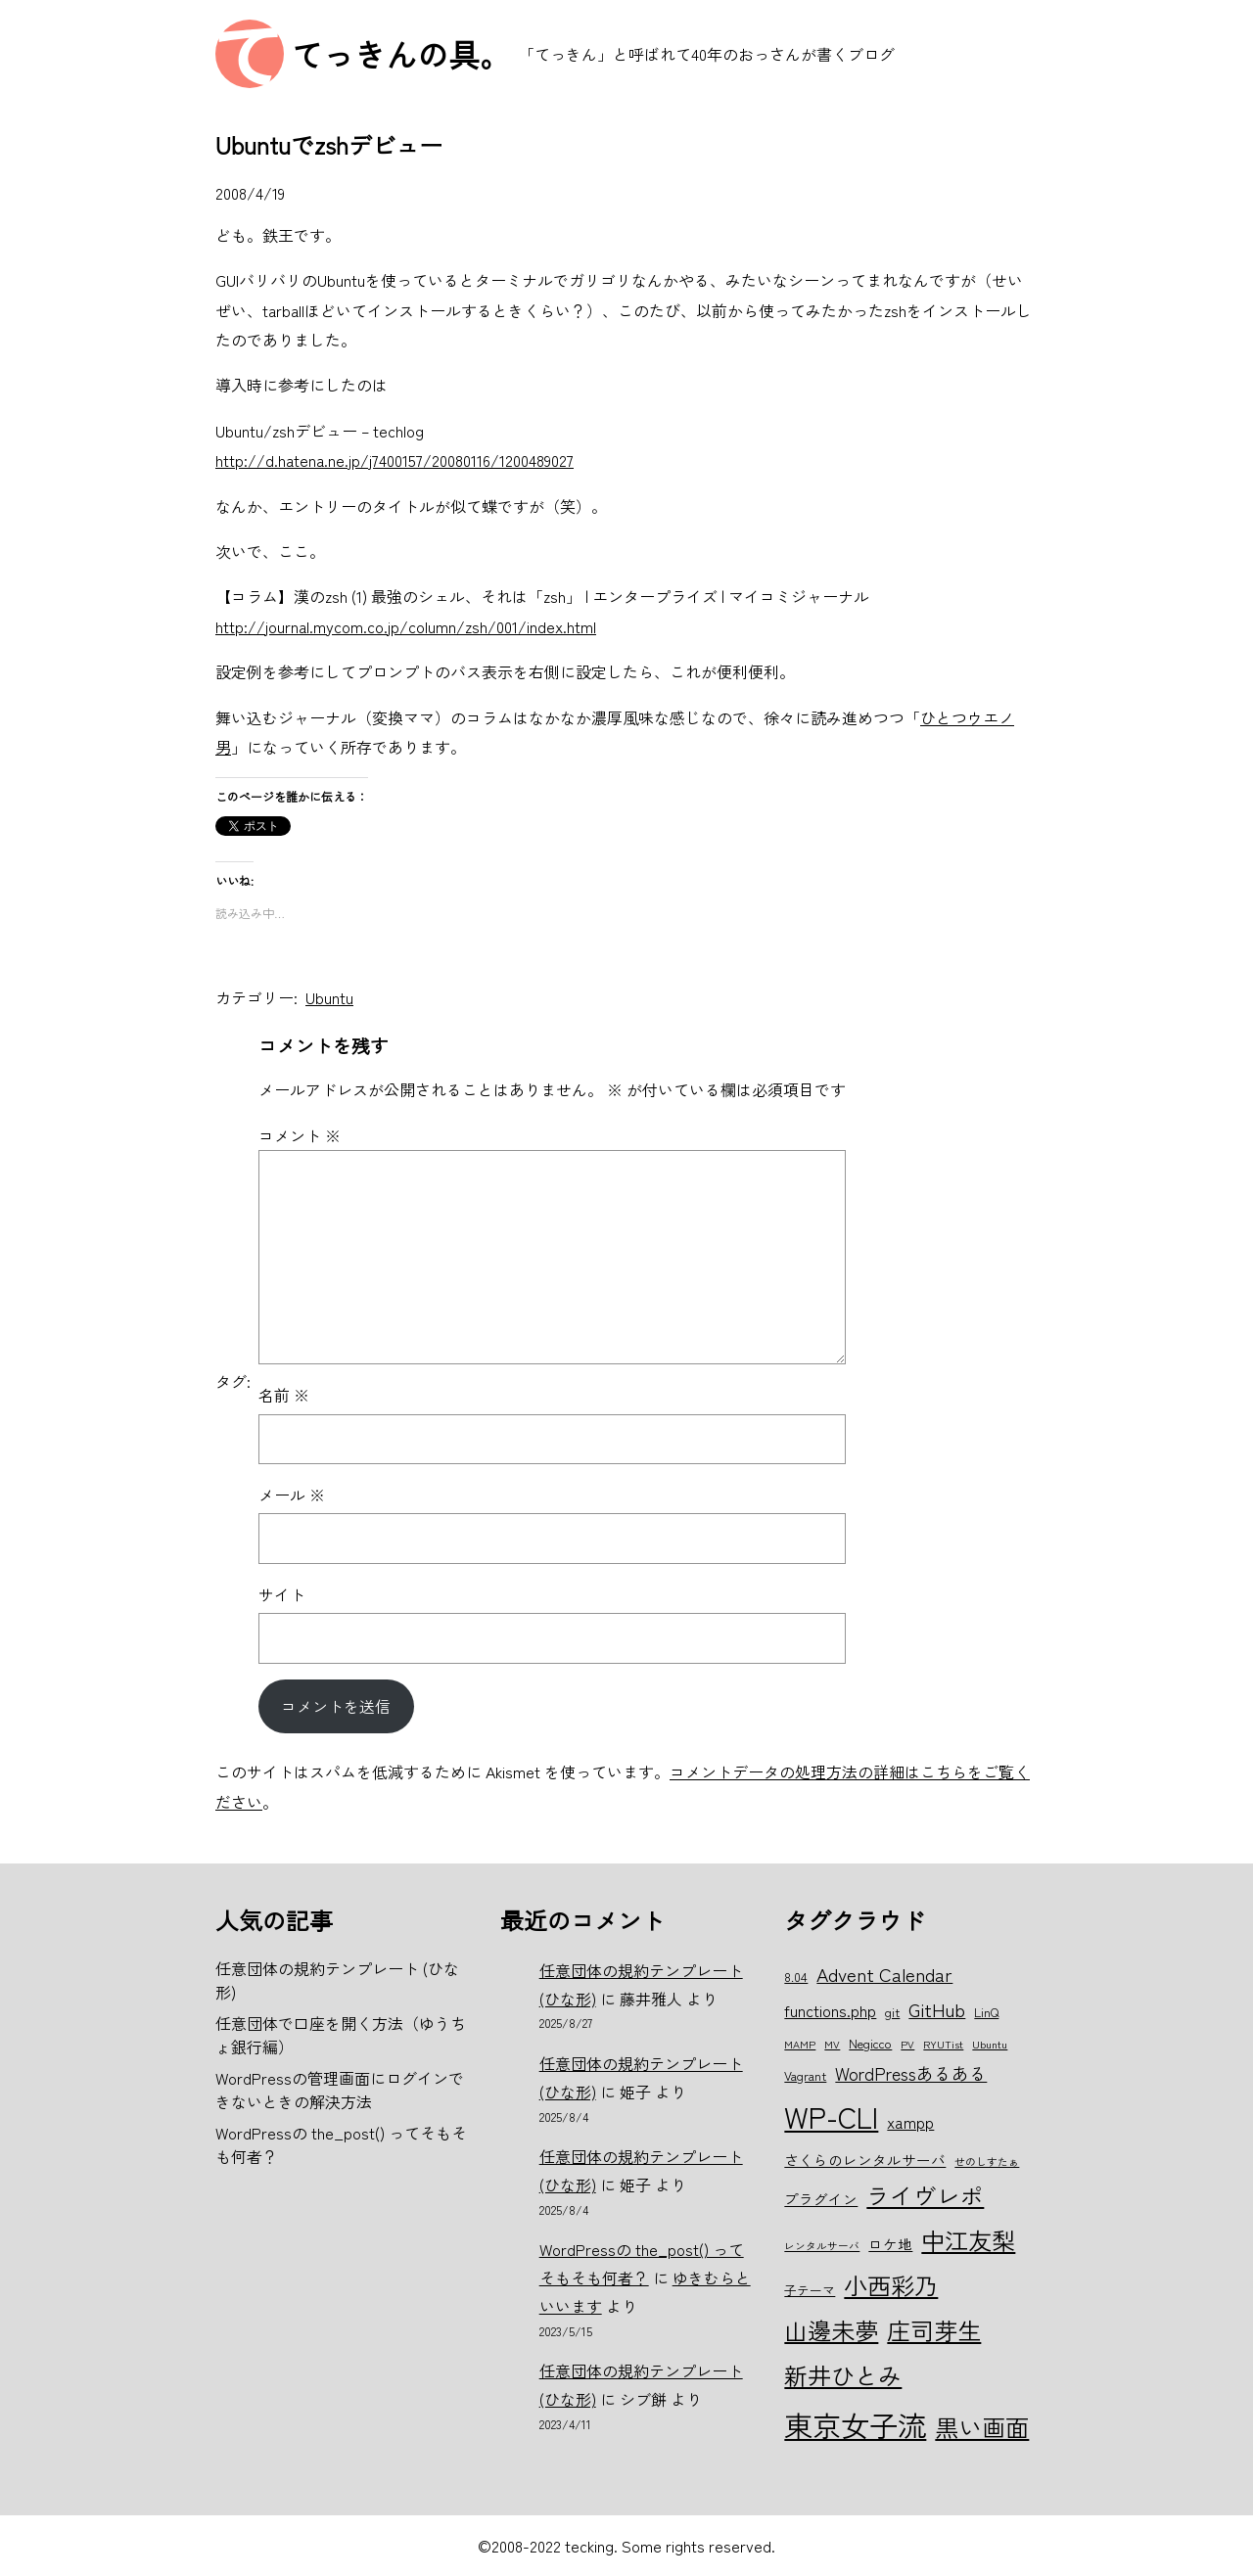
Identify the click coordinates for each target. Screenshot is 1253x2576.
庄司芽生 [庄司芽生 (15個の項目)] (934, 2330)
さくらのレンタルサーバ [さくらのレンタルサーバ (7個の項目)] (865, 2159)
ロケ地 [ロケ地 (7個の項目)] (890, 2243)
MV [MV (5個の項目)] (832, 2044)
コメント (299, 1135)
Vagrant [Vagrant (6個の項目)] (805, 2075)
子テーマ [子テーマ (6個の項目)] (809, 2289)
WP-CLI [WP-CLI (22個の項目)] (831, 2116)
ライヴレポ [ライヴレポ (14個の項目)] (925, 2195)
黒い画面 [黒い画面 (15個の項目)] (982, 2427)
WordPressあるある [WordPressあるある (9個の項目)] (911, 2073)
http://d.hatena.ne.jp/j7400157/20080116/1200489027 (394, 460)
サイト (281, 1594)
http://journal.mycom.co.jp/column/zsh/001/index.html (405, 626)
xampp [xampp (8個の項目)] (910, 2122)
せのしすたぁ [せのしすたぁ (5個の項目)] (986, 2161)
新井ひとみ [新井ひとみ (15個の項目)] (843, 2375)
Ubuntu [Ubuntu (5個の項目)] (989, 2044)
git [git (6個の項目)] (892, 2011)
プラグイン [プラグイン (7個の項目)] (821, 2198)
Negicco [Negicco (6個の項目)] (870, 2043)
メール (291, 1494)
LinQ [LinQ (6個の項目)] (986, 2011)
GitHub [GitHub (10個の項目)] (936, 2009)
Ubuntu (329, 997)
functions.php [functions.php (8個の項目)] (830, 2010)
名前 (283, 1394)
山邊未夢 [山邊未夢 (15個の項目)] (831, 2330)
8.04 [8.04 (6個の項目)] (796, 1976)
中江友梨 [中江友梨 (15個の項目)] (968, 2240)
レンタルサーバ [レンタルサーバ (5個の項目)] (821, 2245)
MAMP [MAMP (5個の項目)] (799, 2044)
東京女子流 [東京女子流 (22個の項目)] (855, 2424)
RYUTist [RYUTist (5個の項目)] (943, 2044)
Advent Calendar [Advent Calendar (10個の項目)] (884, 1973)
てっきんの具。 (401, 53)
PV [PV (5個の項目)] (907, 2044)
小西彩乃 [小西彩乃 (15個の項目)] (891, 2285)
